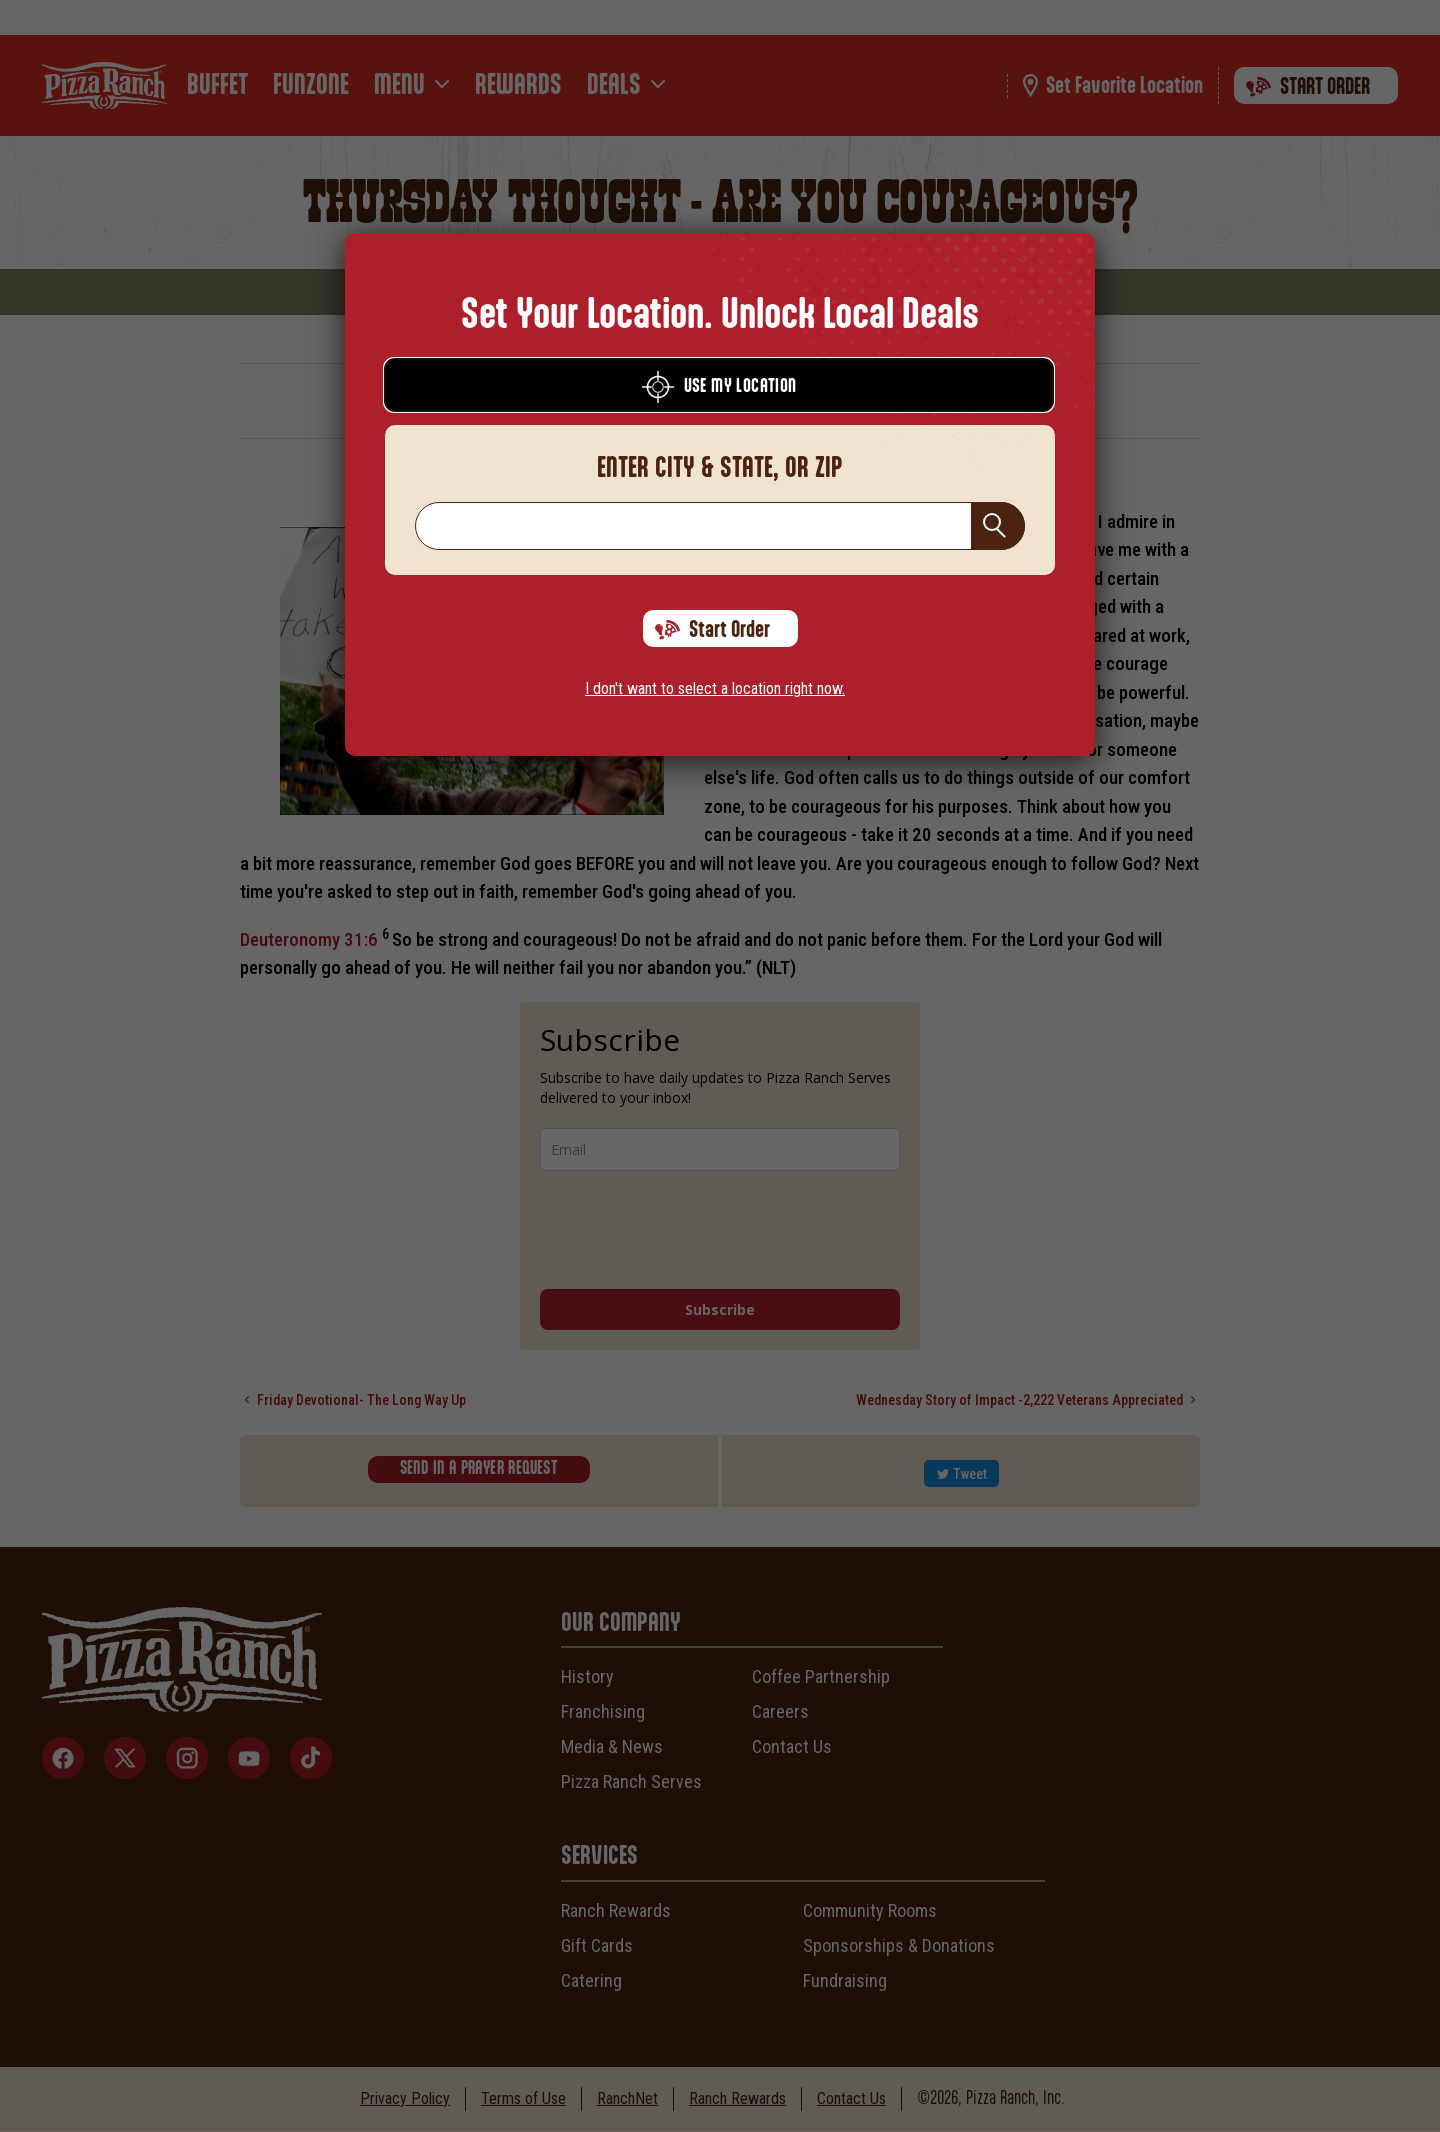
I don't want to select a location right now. (715, 688)
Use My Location (719, 387)
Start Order (712, 630)
